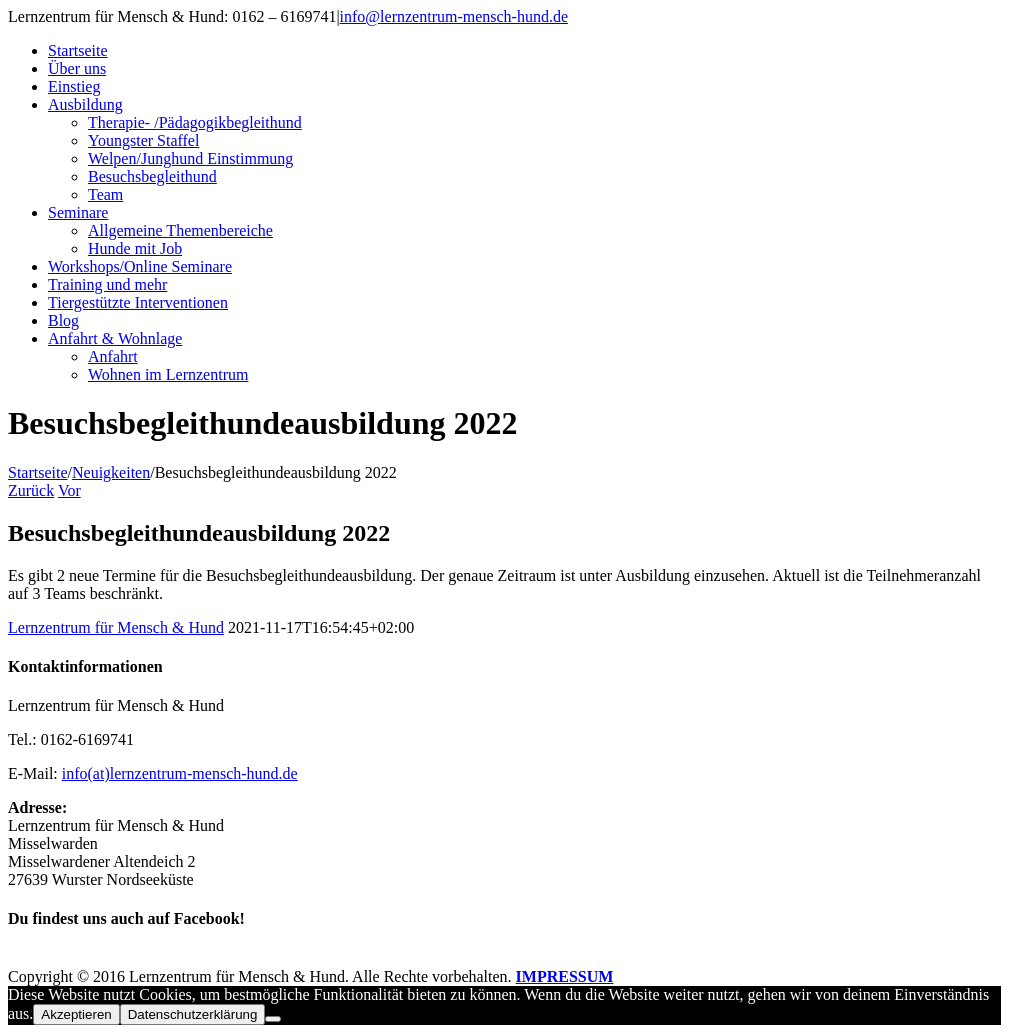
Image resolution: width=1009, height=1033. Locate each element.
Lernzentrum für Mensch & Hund (116, 627)
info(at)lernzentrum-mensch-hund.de (180, 773)
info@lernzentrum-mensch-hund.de (454, 16)
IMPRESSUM (565, 976)
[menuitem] (524, 51)
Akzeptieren (76, 1014)
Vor (69, 490)
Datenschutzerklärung (193, 1014)
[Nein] (273, 1019)
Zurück (31, 490)
